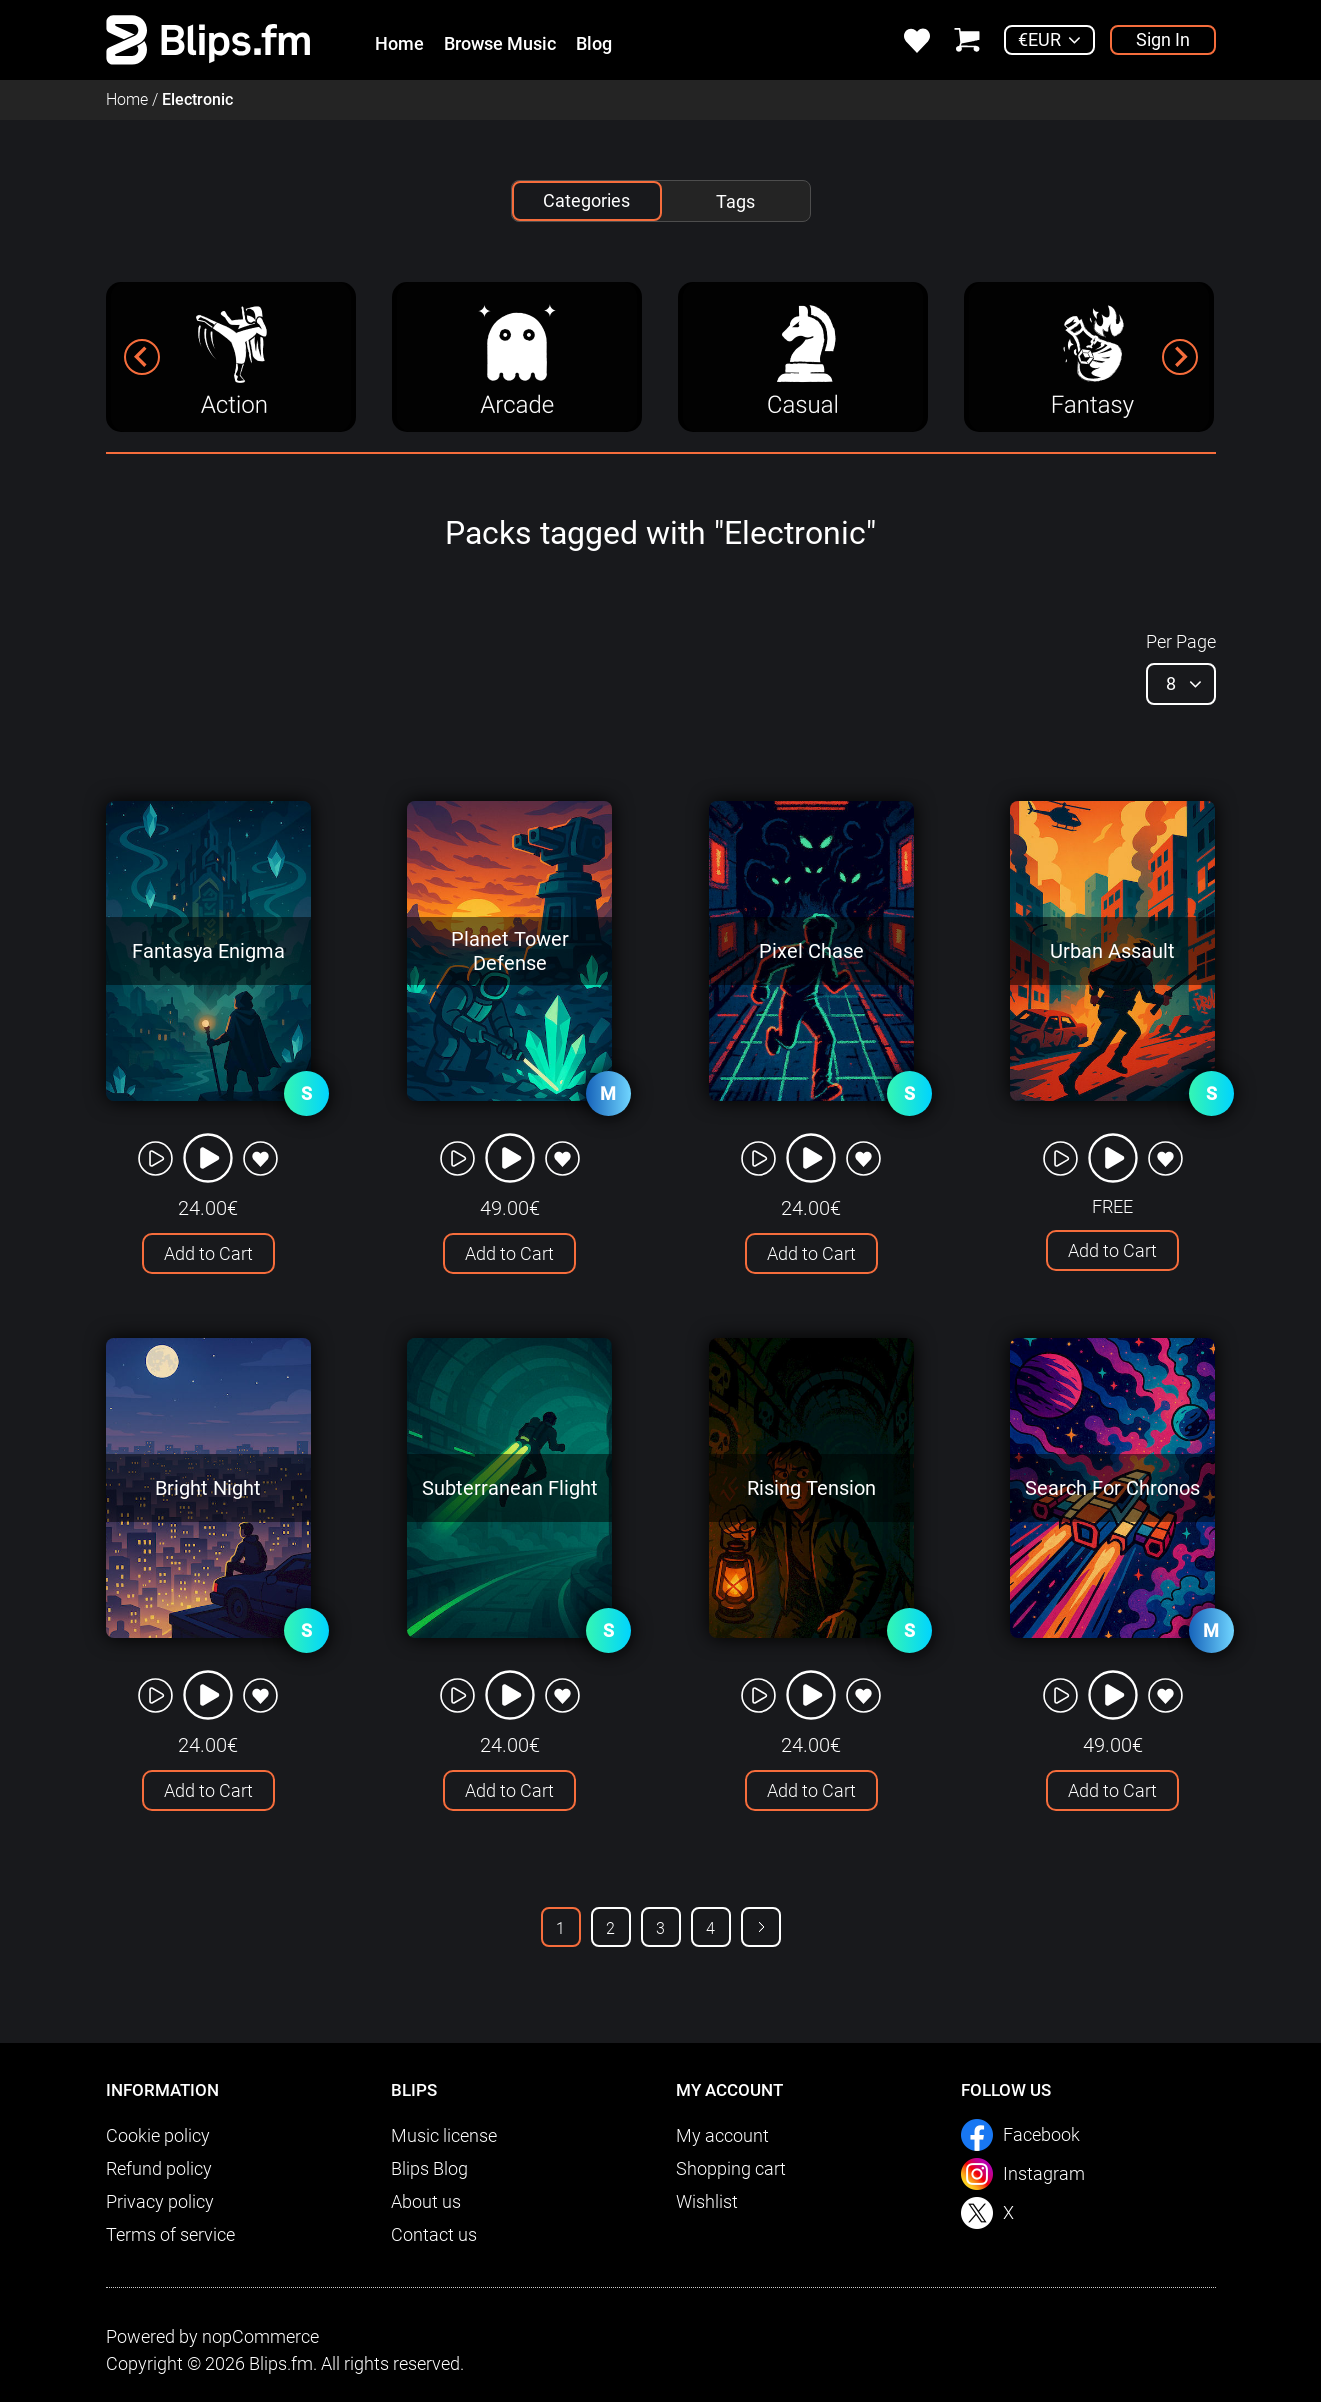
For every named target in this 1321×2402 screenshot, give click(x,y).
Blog (594, 43)
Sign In (1163, 39)
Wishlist (707, 2201)
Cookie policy (158, 2135)
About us (426, 2201)
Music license (444, 2135)
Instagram (1044, 2173)
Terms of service (170, 2234)
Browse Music (500, 43)
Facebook (1041, 2134)
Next (761, 1927)
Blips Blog (429, 2168)
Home (399, 43)
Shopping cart (731, 2168)
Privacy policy (160, 2201)
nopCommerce (260, 2336)
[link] (208, 38)
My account (722, 2135)
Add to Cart (208, 1253)
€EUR (1039, 39)
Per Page (1181, 641)
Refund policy (159, 2168)
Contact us (434, 2234)
